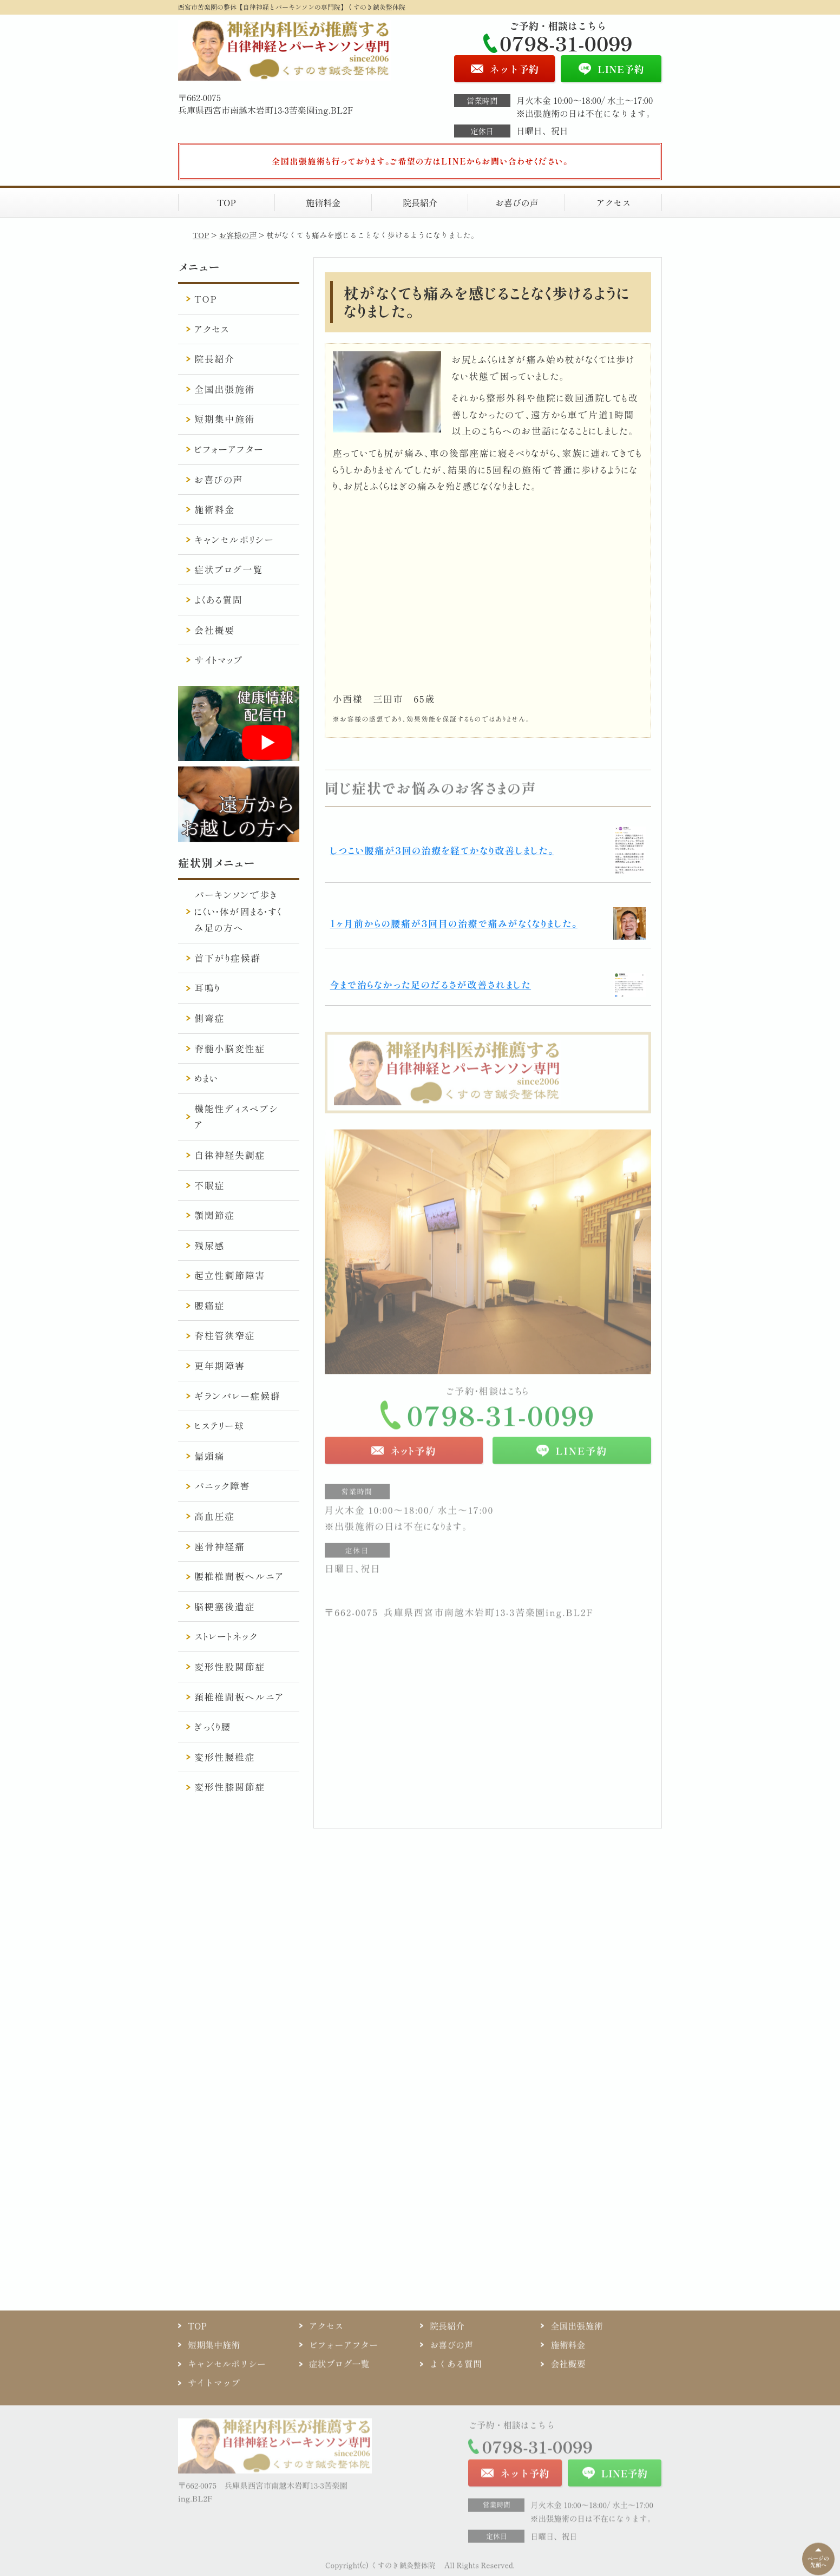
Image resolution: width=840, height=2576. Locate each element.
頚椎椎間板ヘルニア (239, 1696)
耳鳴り (207, 987)
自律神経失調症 (229, 1155)
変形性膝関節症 (229, 1786)
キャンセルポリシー (234, 539)
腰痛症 (209, 1305)
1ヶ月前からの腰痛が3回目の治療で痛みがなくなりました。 (454, 923)
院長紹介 (420, 202)
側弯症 (209, 1018)
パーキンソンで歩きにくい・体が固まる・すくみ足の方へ (238, 911)
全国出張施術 (224, 389)
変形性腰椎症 (224, 1757)
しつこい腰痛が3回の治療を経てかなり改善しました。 (442, 850)
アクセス (613, 202)
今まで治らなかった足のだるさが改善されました (430, 984)
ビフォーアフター (229, 449)
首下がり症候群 (227, 958)
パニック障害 (222, 1485)
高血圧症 (214, 1516)
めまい (206, 1078)
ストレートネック (226, 1636)
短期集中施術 (224, 418)
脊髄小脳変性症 (229, 1048)
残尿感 (209, 1245)
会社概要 (214, 630)
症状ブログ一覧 (228, 569)
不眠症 (209, 1185)
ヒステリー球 (219, 1425)
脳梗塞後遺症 (224, 1606)
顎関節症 (214, 1215)
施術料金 (323, 202)
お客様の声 (238, 235)
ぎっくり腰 (212, 1726)
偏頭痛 (209, 1456)
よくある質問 (218, 599)
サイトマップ (219, 659)
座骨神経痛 (219, 1546)
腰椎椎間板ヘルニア (239, 1576)
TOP (226, 202)
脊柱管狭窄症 (224, 1335)
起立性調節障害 (229, 1275)
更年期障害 (219, 1365)
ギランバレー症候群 (237, 1395)
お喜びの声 (517, 202)
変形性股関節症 (229, 1666)
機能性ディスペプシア (236, 1117)
